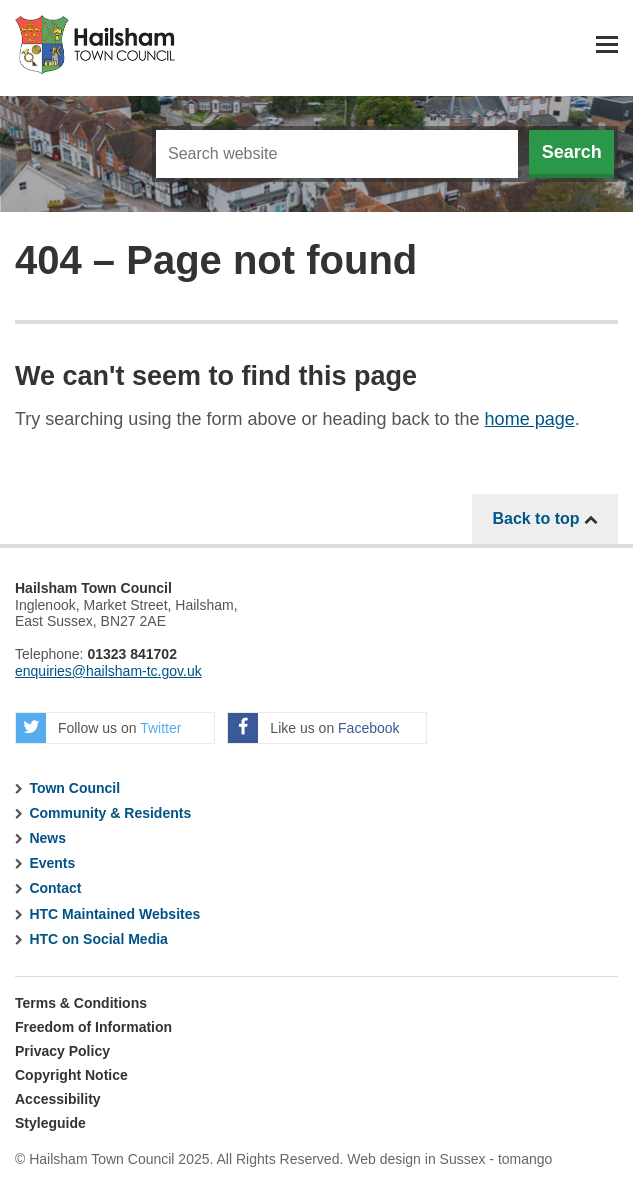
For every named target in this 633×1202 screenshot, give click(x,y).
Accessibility (58, 1099)
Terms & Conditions (81, 1003)
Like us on (313, 728)
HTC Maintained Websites (114, 914)
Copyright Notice (71, 1075)
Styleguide (50, 1123)
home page (530, 419)
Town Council (74, 788)
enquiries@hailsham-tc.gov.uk (108, 671)
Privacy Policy (62, 1051)
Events (52, 863)
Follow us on (98, 728)
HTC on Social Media (98, 939)
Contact (55, 888)
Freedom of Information (93, 1027)
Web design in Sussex (416, 1159)
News (47, 838)
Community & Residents (110, 813)
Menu (607, 44)
